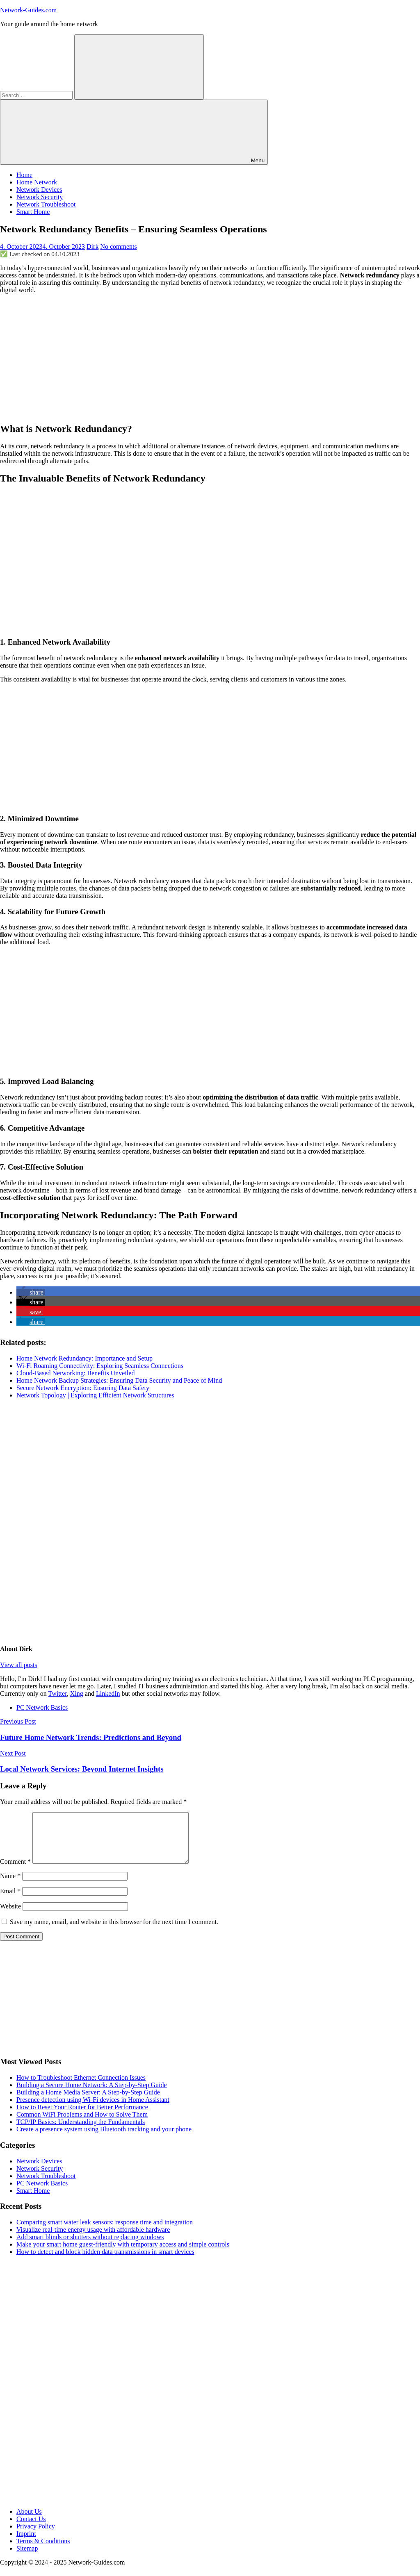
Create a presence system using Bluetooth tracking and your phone (104, 2138)
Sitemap (27, 2558)
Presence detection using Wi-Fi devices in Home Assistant (92, 2109)
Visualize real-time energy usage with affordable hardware (93, 2239)
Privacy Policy (35, 2536)
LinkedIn (108, 1693)
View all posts (18, 1664)
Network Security (39, 196)
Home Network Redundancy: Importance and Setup (84, 1358)
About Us (29, 2521)
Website (10, 1916)
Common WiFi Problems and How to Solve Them (82, 2124)
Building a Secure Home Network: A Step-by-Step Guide (91, 2094)
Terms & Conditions (43, 2550)
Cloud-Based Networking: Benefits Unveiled (75, 1373)
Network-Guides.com (28, 10)
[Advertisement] (210, 357)
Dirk (92, 246)
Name (10, 1885)
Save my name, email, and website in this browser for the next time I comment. (114, 1931)
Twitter (57, 1693)
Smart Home (33, 211)
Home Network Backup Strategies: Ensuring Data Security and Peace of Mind (119, 1380)
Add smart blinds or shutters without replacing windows (90, 2246)
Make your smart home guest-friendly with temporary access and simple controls (122, 2254)
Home (24, 174)
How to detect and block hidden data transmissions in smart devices (105, 2261)
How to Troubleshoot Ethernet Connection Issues (81, 2087)
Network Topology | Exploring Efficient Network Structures (95, 1395)
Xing (76, 1693)
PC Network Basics (42, 1707)
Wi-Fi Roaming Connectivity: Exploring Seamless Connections (99, 1365)
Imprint (26, 2543)
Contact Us (31, 2528)
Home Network (36, 182)
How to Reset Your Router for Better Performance (82, 2116)
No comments (118, 246)
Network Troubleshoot (45, 204)
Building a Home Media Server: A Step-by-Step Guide (88, 2102)
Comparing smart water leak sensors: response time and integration (104, 2231)
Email (10, 1900)
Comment (15, 1871)
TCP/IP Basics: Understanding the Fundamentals (80, 2131)
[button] (30, 1292)
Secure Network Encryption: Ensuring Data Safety (82, 1387)
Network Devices (39, 189)
